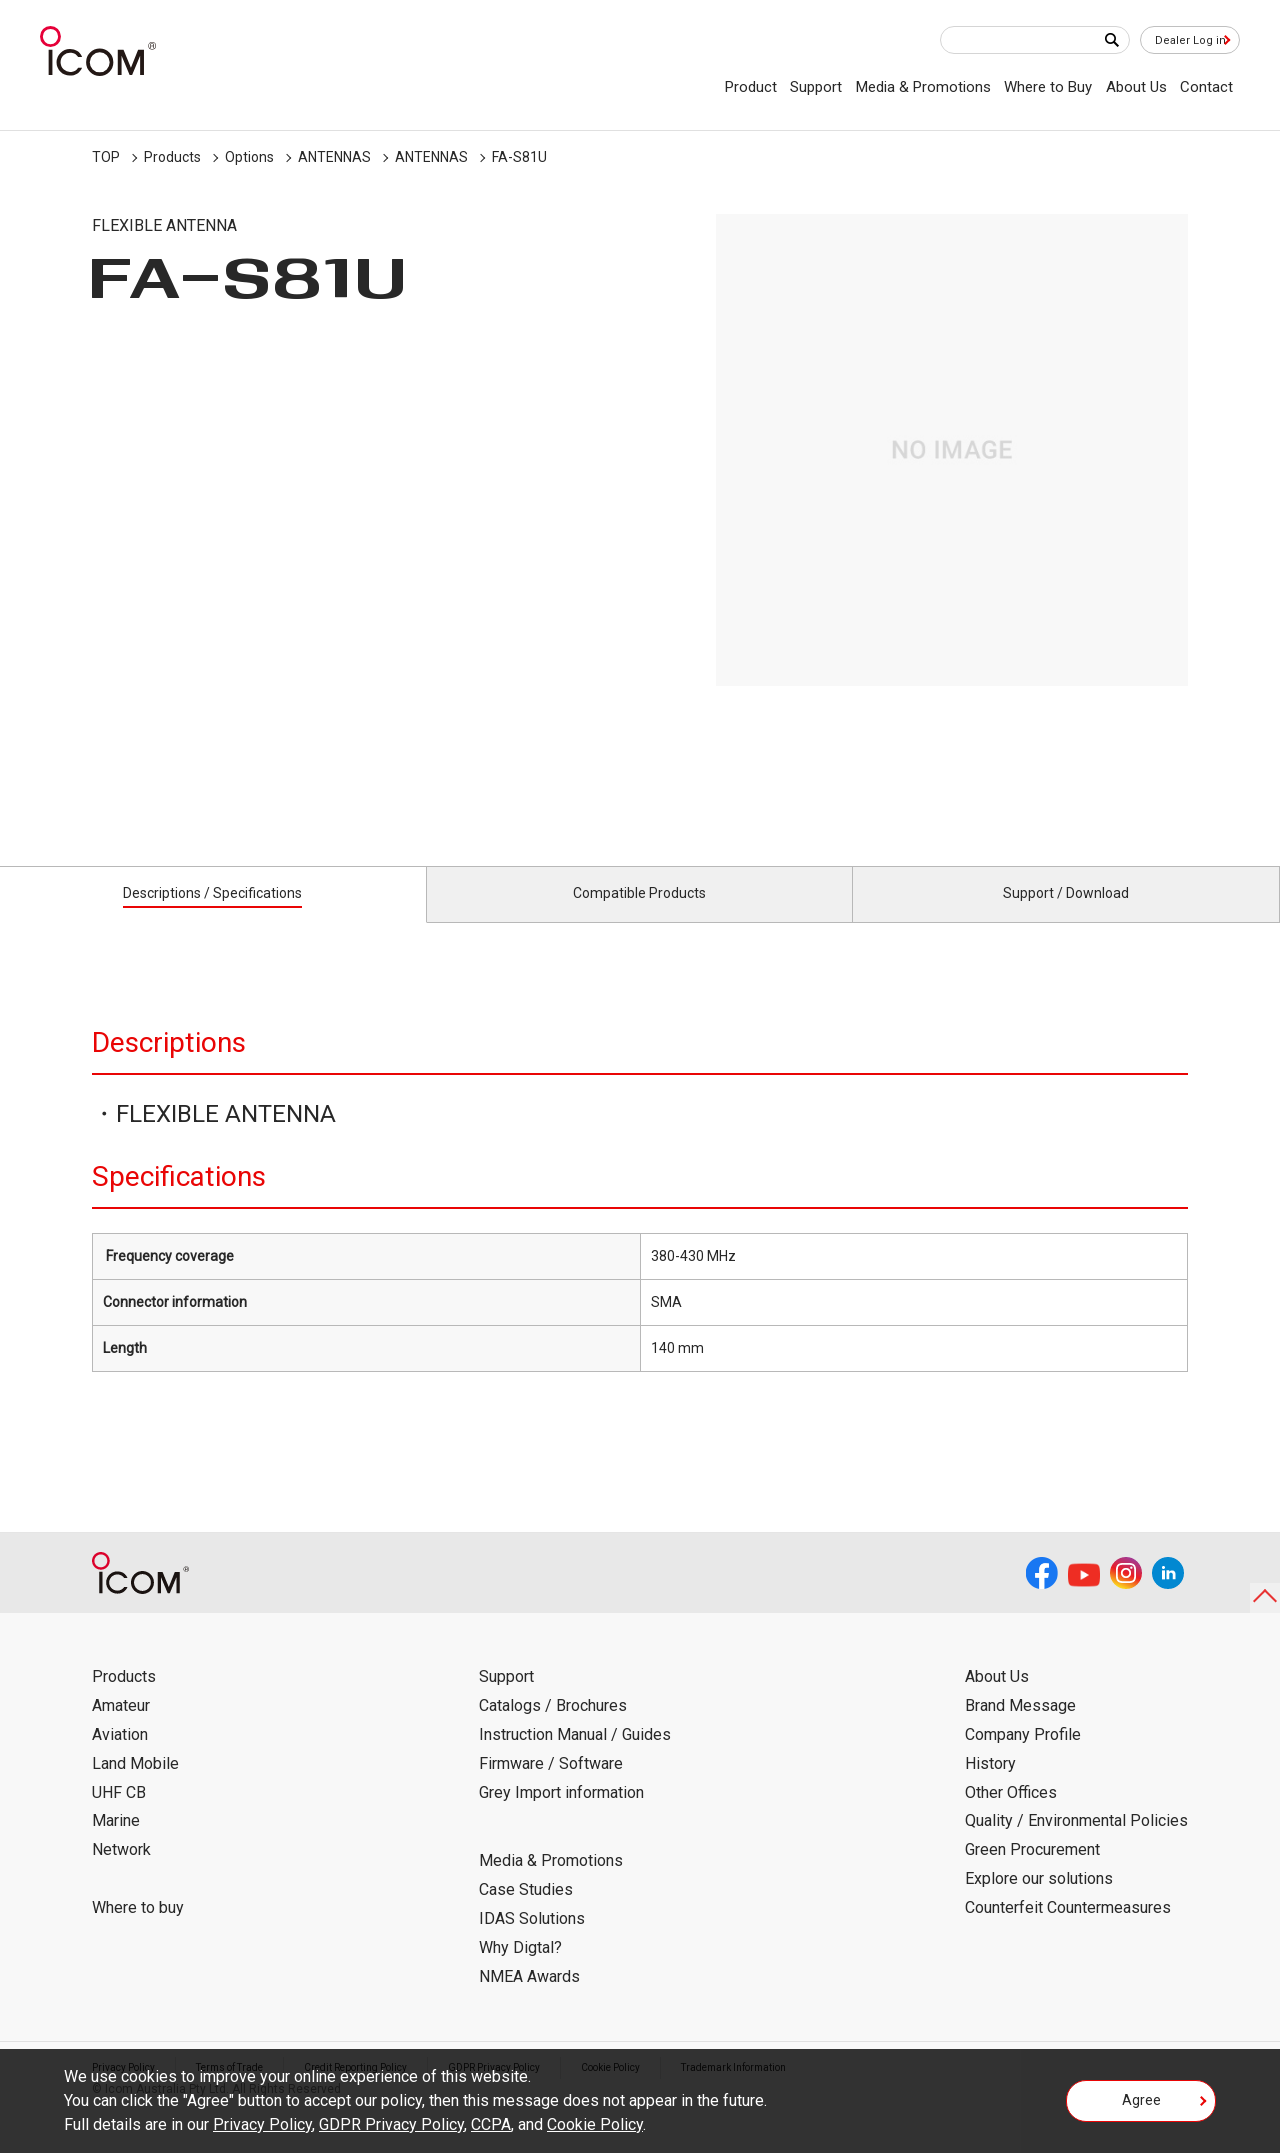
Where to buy (138, 1930)
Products (172, 157)
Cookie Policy (595, 2124)
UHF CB (119, 1814)
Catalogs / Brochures (553, 1728)
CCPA (491, 2124)
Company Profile (1023, 1757)
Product (751, 87)
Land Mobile (135, 1786)
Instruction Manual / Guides (575, 1757)
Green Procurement (1032, 1872)
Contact (1206, 87)
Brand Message (1020, 1728)
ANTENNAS (334, 157)
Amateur (121, 1728)
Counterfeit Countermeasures (1068, 1930)
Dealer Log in (1180, 41)
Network (121, 1872)
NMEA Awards (529, 1998)
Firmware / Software (551, 1786)
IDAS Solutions (532, 1941)
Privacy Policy (262, 2124)
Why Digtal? (520, 1970)
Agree (1141, 2107)
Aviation (120, 1757)
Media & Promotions (923, 87)
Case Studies (526, 1912)
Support (816, 87)
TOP (106, 157)
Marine (116, 1843)
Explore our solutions (1039, 1901)
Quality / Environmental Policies (1076, 1843)
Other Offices (1011, 1814)
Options (249, 157)
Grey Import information (561, 1814)
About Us (1136, 87)
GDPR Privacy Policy (391, 2124)
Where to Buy (1048, 87)
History (990, 1786)
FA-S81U (519, 157)
